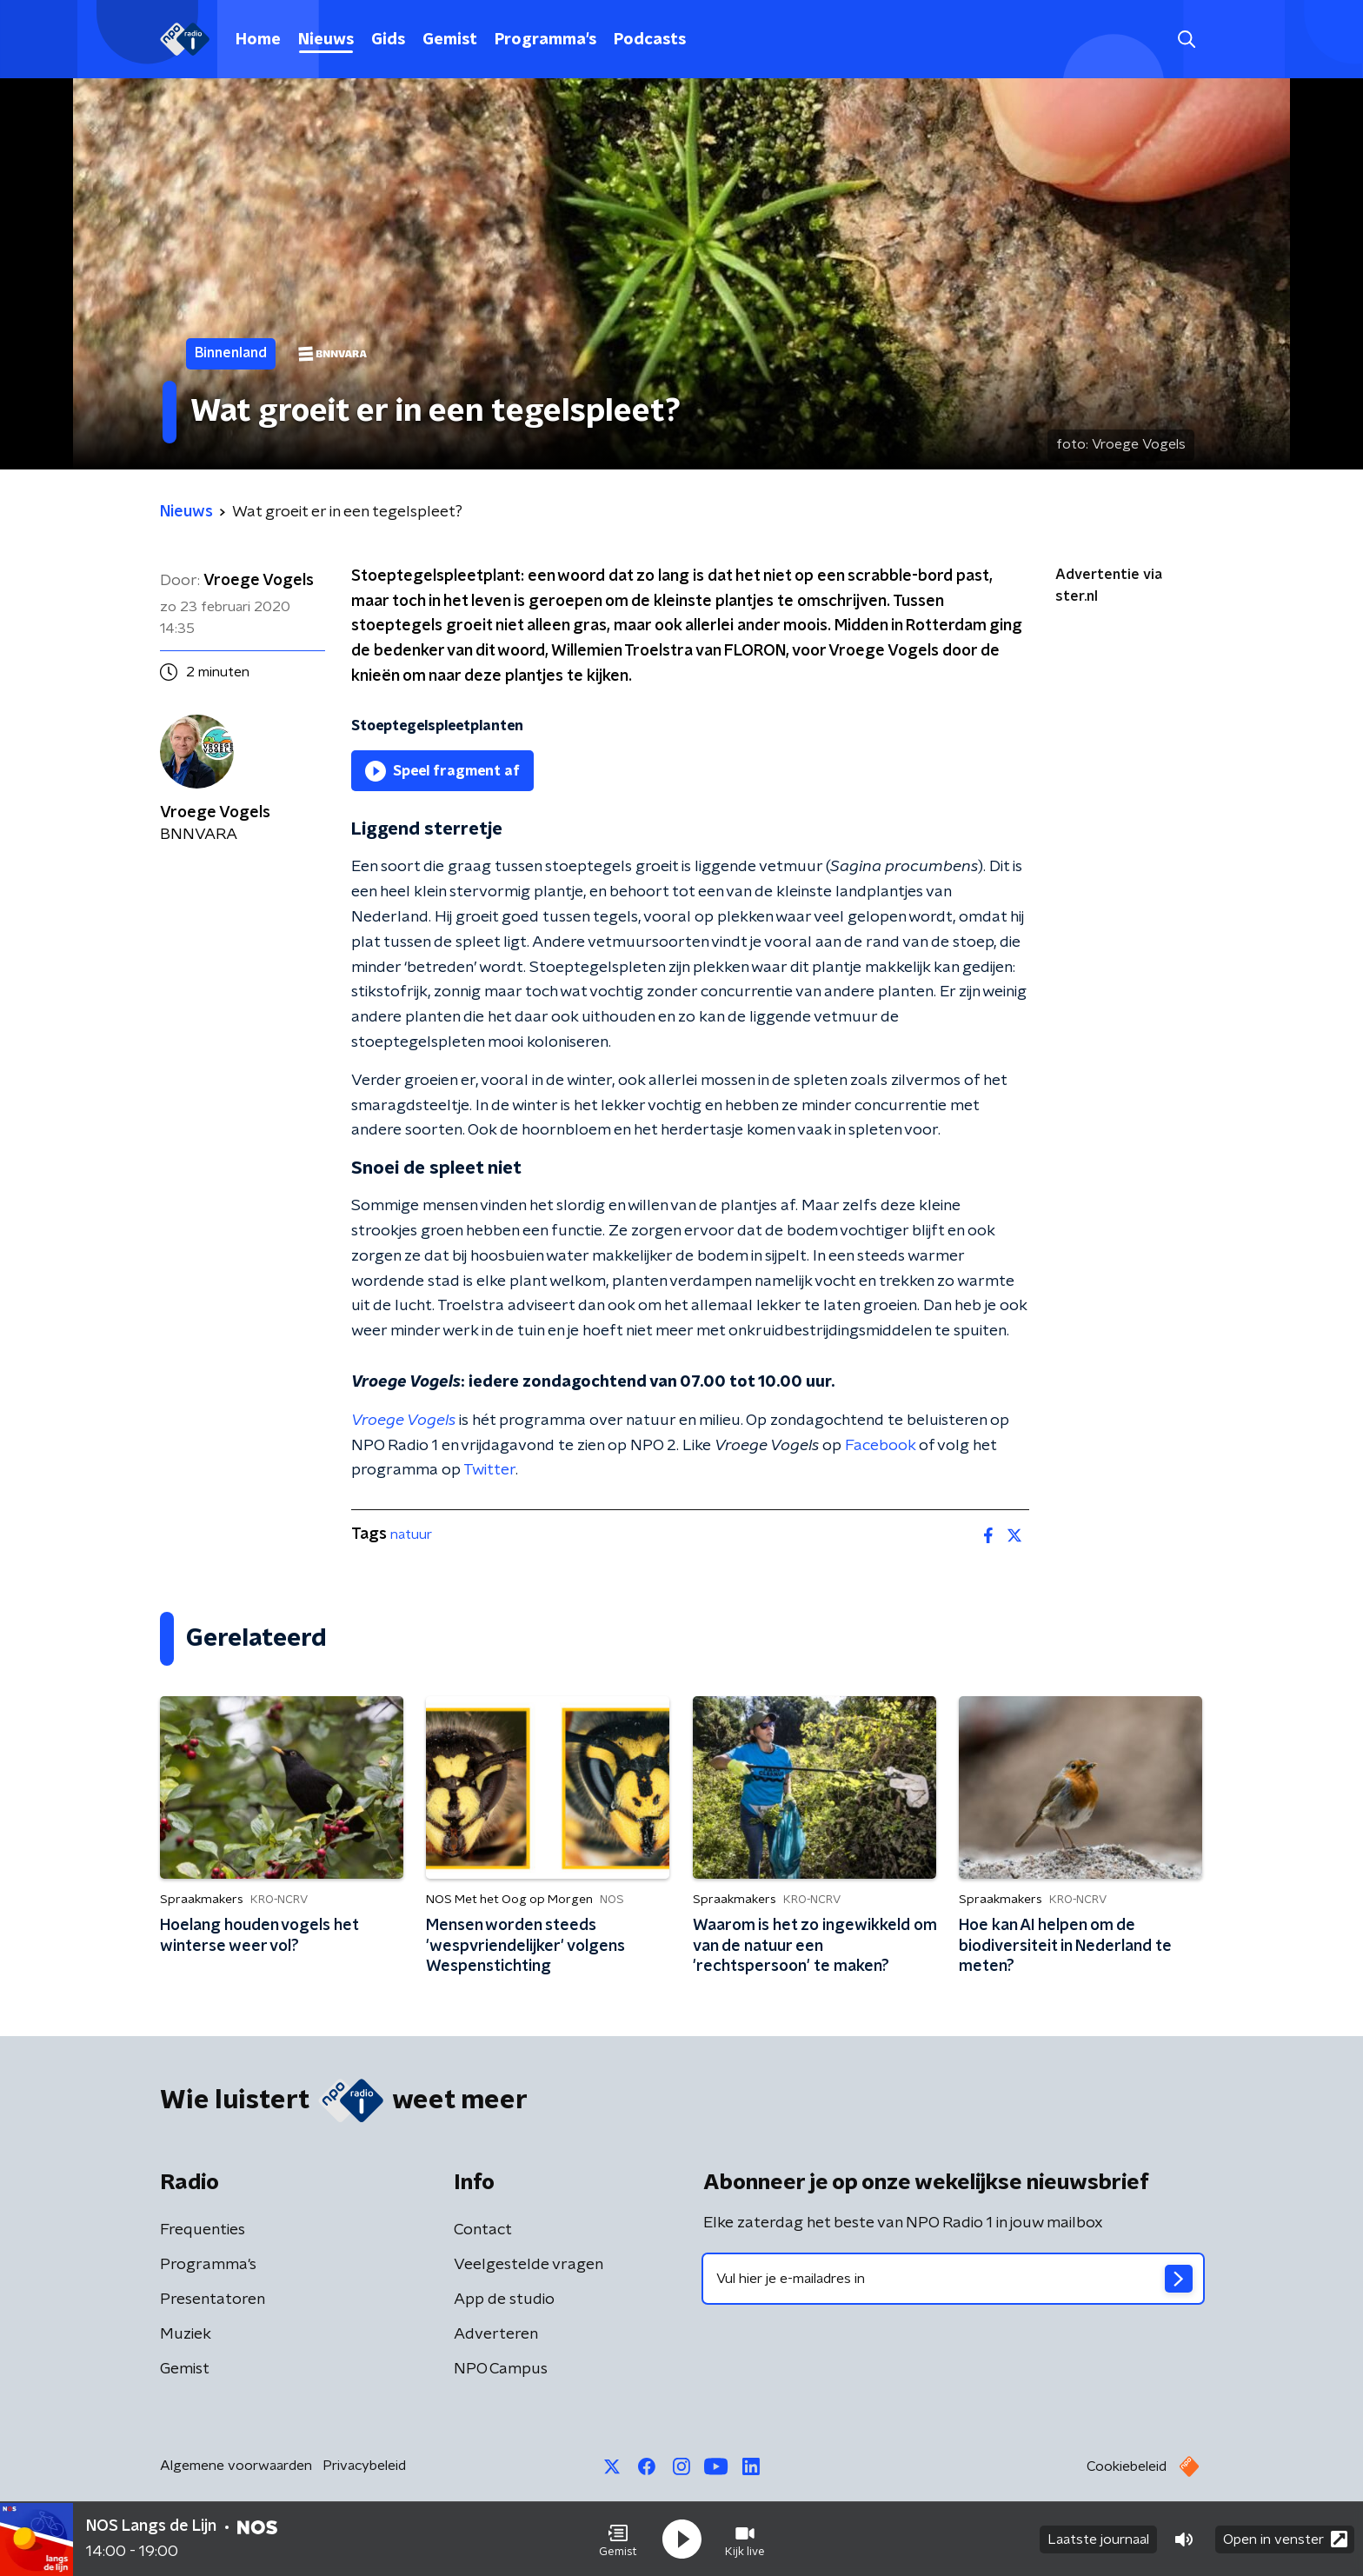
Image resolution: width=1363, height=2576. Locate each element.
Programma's (545, 40)
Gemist (449, 40)
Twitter (489, 1470)
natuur (411, 1534)
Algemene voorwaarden (236, 2466)
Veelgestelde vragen (528, 2265)
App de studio (504, 2299)
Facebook (880, 1446)
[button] (618, 2539)
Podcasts (650, 40)
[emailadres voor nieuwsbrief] (953, 2278)
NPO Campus (501, 2369)
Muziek (185, 2334)
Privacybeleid (364, 2466)
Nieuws (326, 40)
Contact (483, 2230)
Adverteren (496, 2334)
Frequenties (202, 2230)
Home (258, 40)
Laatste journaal (1098, 2539)
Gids (388, 40)
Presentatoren (212, 2299)
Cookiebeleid (1127, 2466)
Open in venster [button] (1285, 2539)
